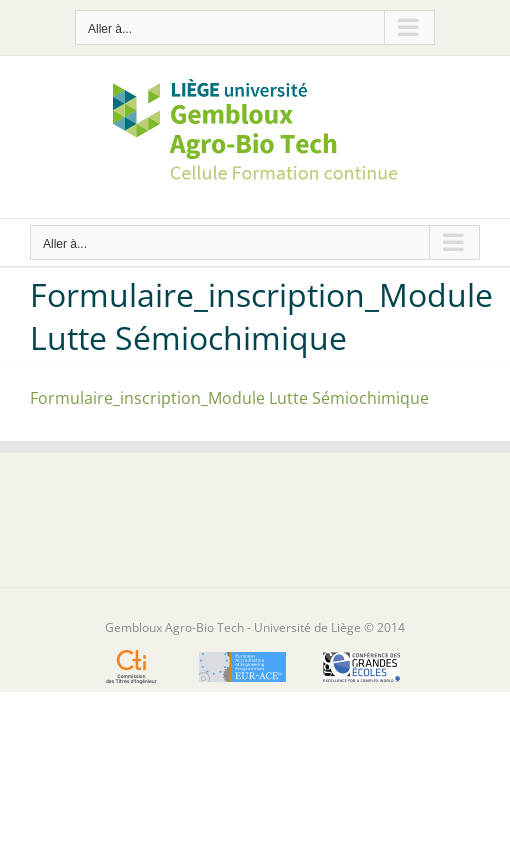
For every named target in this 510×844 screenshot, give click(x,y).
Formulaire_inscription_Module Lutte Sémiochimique (229, 398)
